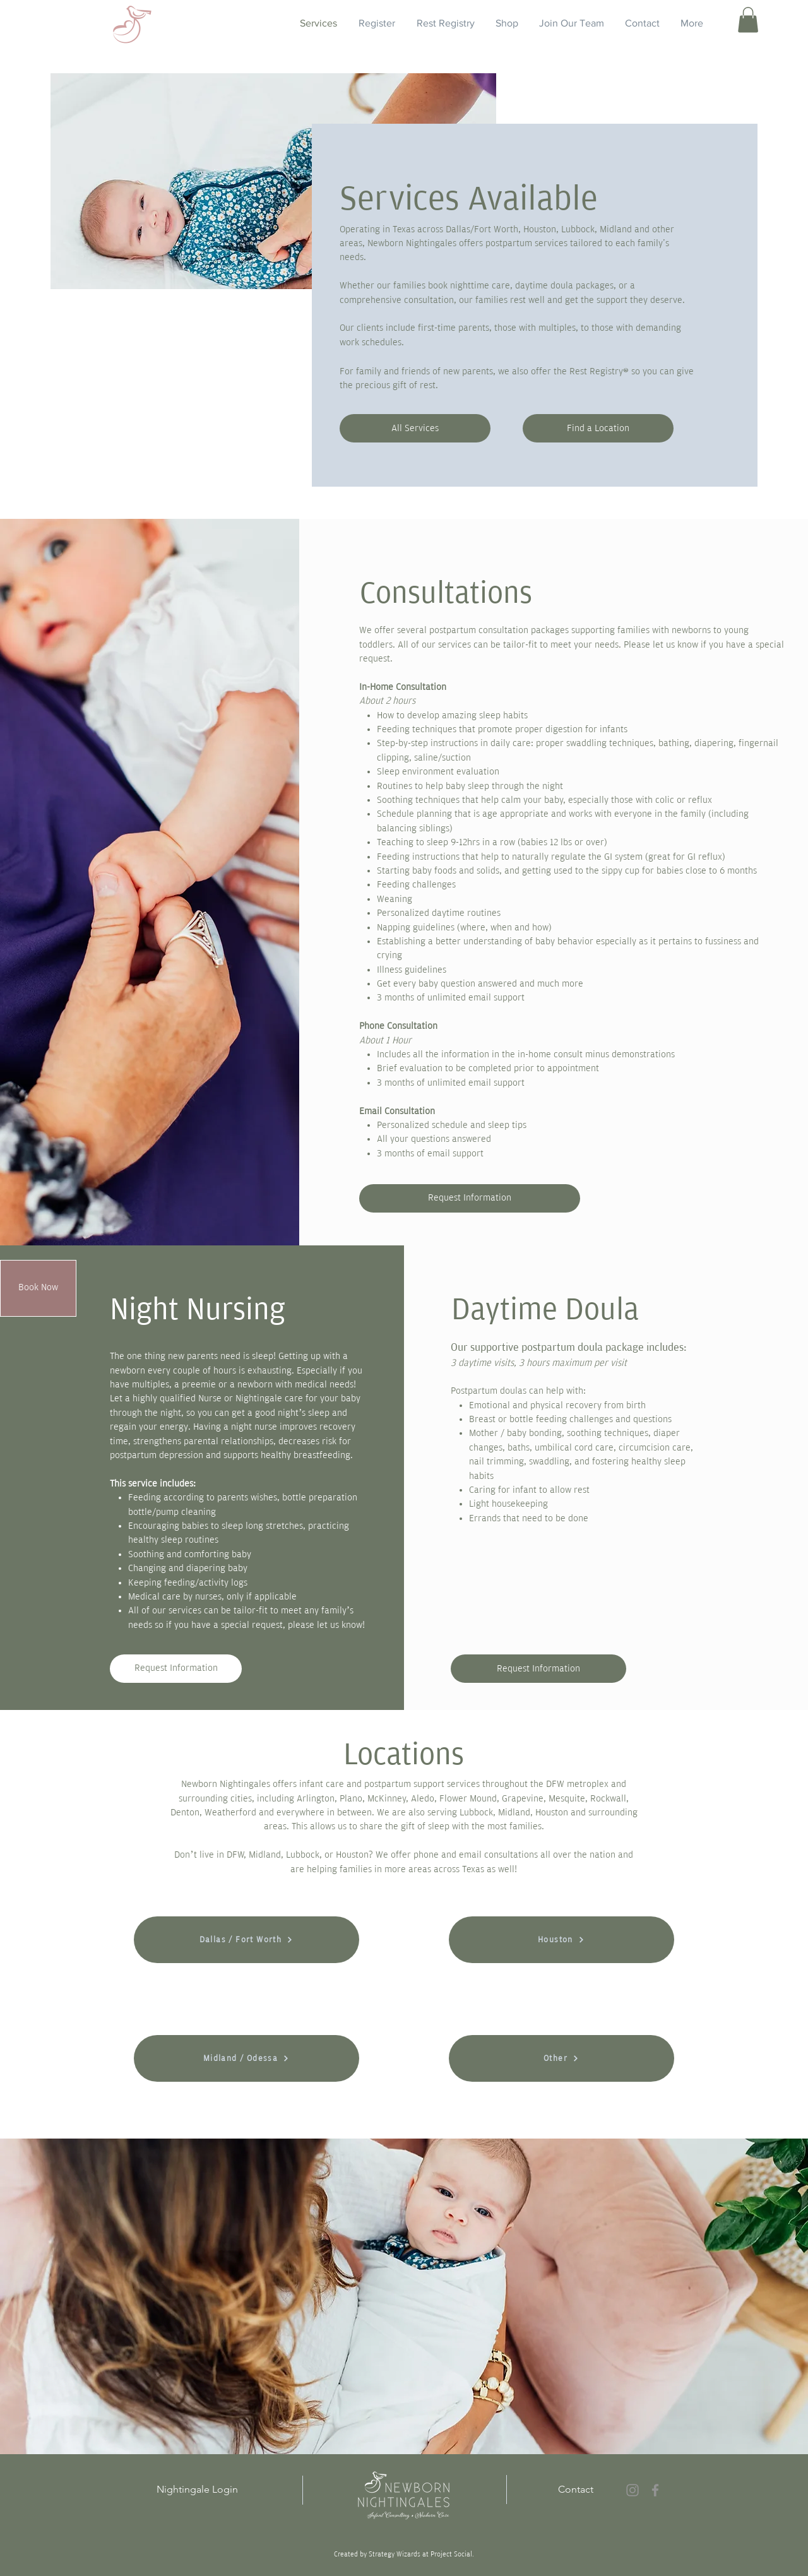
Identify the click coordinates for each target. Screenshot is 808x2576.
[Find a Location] (598, 428)
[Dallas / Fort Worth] (246, 1939)
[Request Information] (469, 1198)
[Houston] (561, 1939)
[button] (748, 20)
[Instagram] (632, 2490)
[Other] (561, 2058)
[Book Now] (38, 1288)
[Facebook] (655, 2490)
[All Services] (415, 428)
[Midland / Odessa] (246, 2058)
